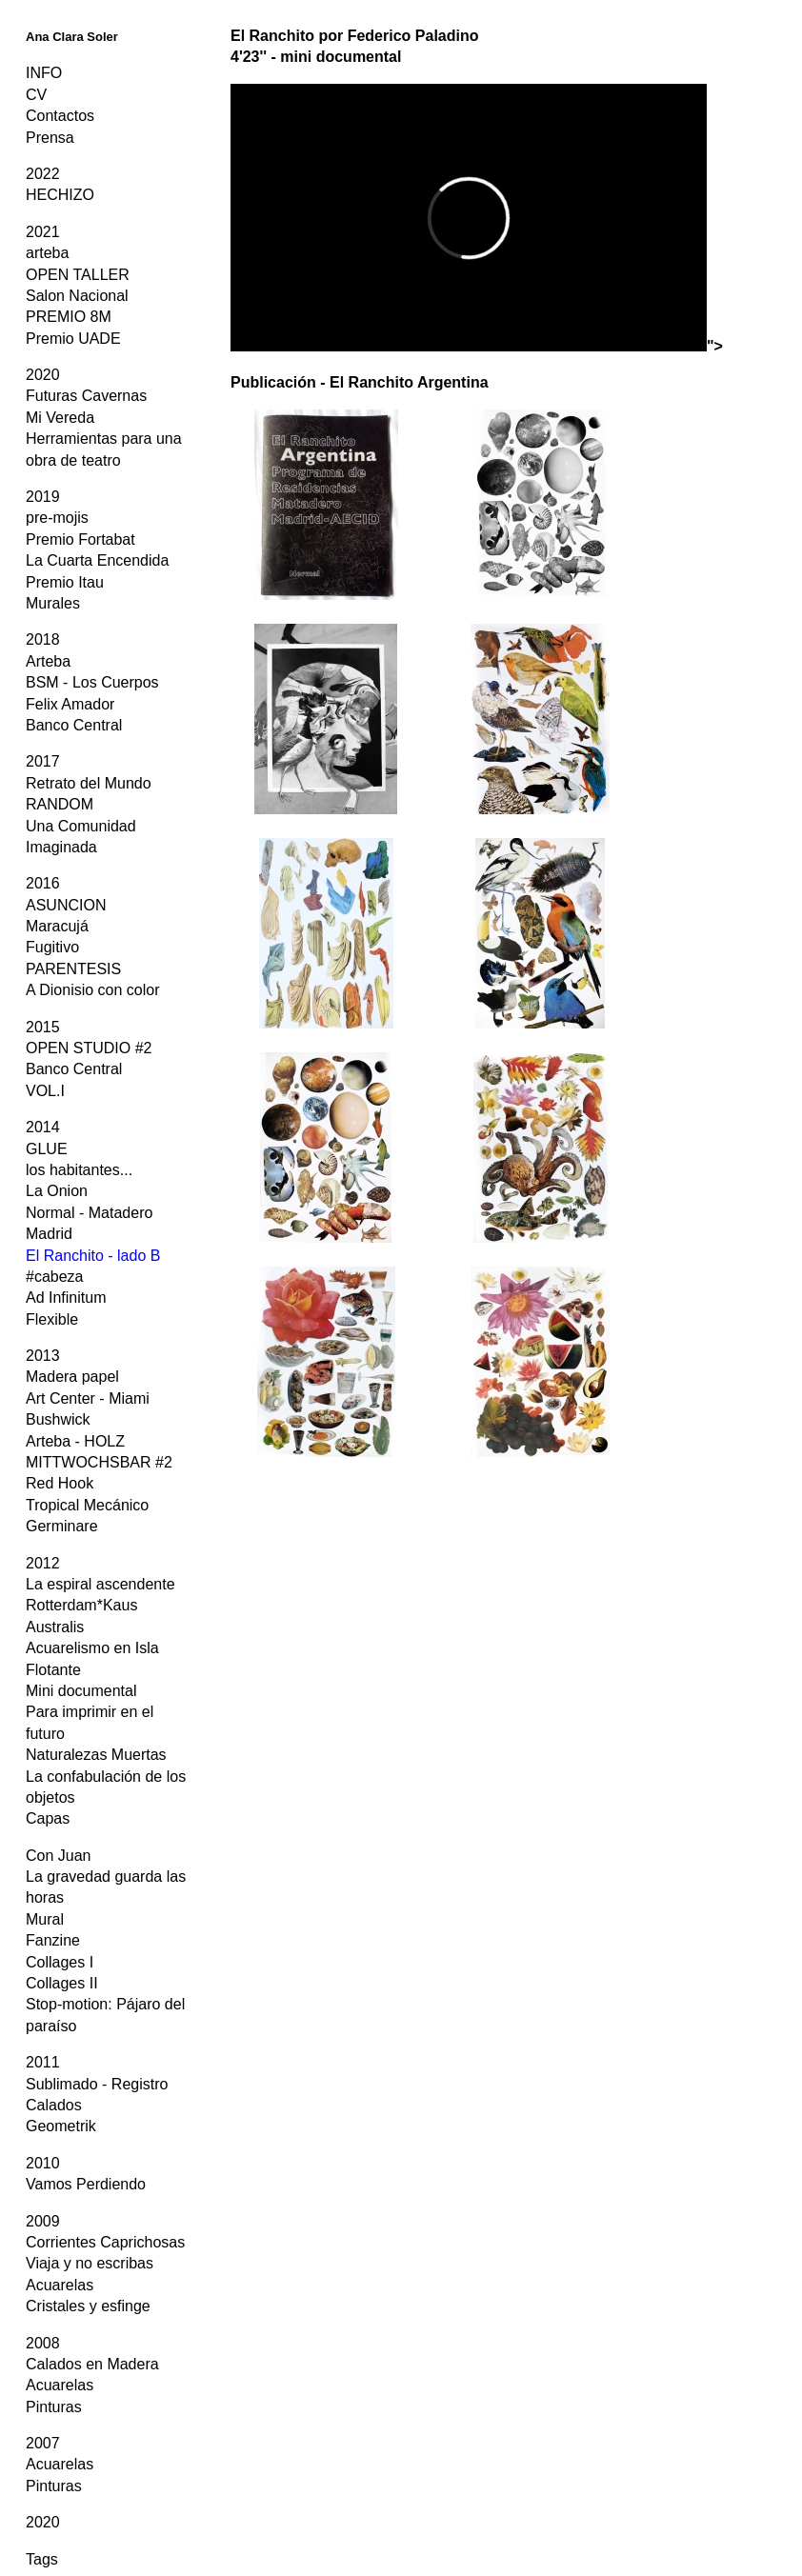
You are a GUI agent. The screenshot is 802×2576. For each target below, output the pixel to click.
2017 (43, 761)
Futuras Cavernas (86, 396)
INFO (44, 73)
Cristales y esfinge (88, 2306)
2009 (43, 2221)
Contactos (60, 116)
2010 (43, 2163)
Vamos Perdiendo (86, 2184)
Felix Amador (70, 704)
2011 (43, 2062)
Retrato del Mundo (88, 783)
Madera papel (72, 1376)
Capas (48, 1818)
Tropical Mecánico (87, 1505)
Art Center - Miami (88, 1398)
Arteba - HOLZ (75, 1441)
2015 (43, 1027)
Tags (42, 2559)
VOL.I (45, 1091)
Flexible (52, 1319)
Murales (53, 603)
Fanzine (53, 1940)
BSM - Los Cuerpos (92, 682)
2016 (43, 883)
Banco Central (74, 725)
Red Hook (59, 1483)
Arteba (48, 661)
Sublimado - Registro (97, 2084)
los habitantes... (79, 1170)
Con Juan (58, 1855)
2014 (43, 1127)
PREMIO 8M (68, 317)
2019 (43, 497)
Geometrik (61, 2126)
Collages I (59, 1962)
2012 (43, 1563)
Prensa (50, 138)
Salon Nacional (77, 296)
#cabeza (55, 1276)
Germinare (62, 1526)
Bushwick (58, 1419)
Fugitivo (52, 947)
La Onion (57, 1191)
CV (36, 95)
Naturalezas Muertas (96, 1755)
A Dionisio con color (93, 990)
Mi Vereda (60, 417)
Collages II (62, 1983)
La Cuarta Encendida (97, 560)
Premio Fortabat (80, 539)
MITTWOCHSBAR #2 (99, 1462)
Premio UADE (73, 338)
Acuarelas (59, 2285)
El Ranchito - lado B (93, 1256)
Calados (54, 2105)
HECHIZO (60, 195)
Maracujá (57, 926)
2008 (43, 2343)
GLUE (47, 1149)
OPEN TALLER (78, 275)
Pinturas (54, 2407)
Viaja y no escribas (89, 2263)
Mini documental (81, 1691)
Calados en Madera (92, 2364)
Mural (45, 1919)
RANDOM (59, 804)
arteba (47, 253)
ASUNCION (66, 905)
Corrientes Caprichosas (105, 2242)
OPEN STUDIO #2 (88, 1048)
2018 (43, 639)
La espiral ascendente (100, 1584)
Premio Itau (65, 582)
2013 (43, 1356)
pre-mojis (57, 517)
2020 (43, 375)
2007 (43, 2443)
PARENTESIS (73, 969)
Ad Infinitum (66, 1297)
